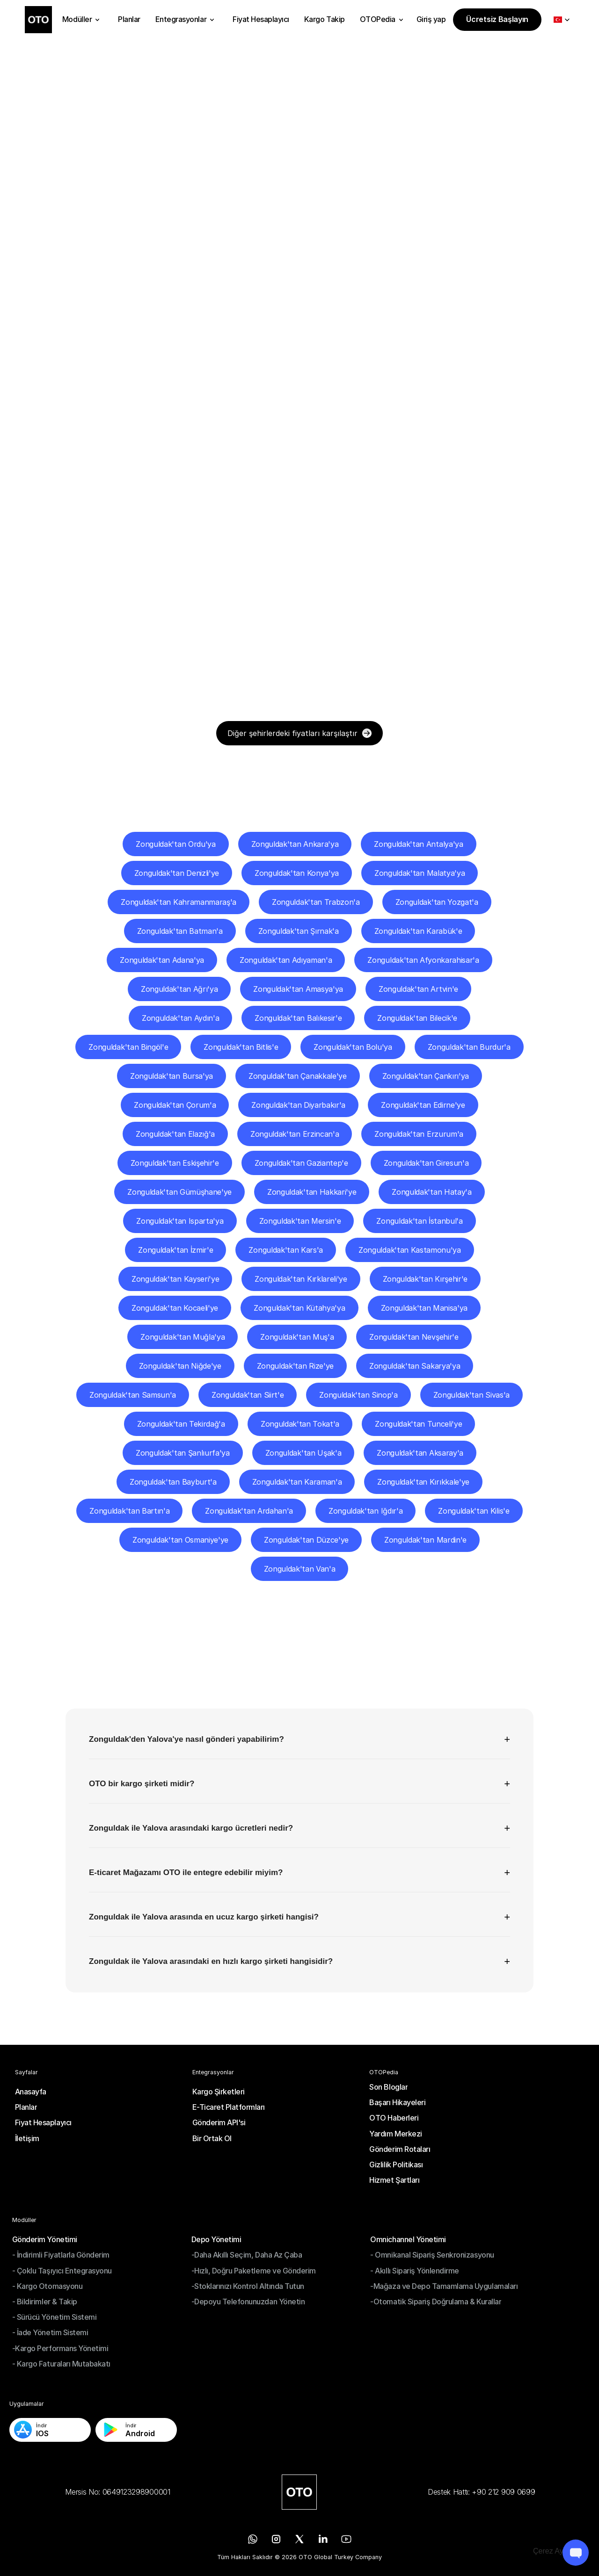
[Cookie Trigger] (556, 2551)
